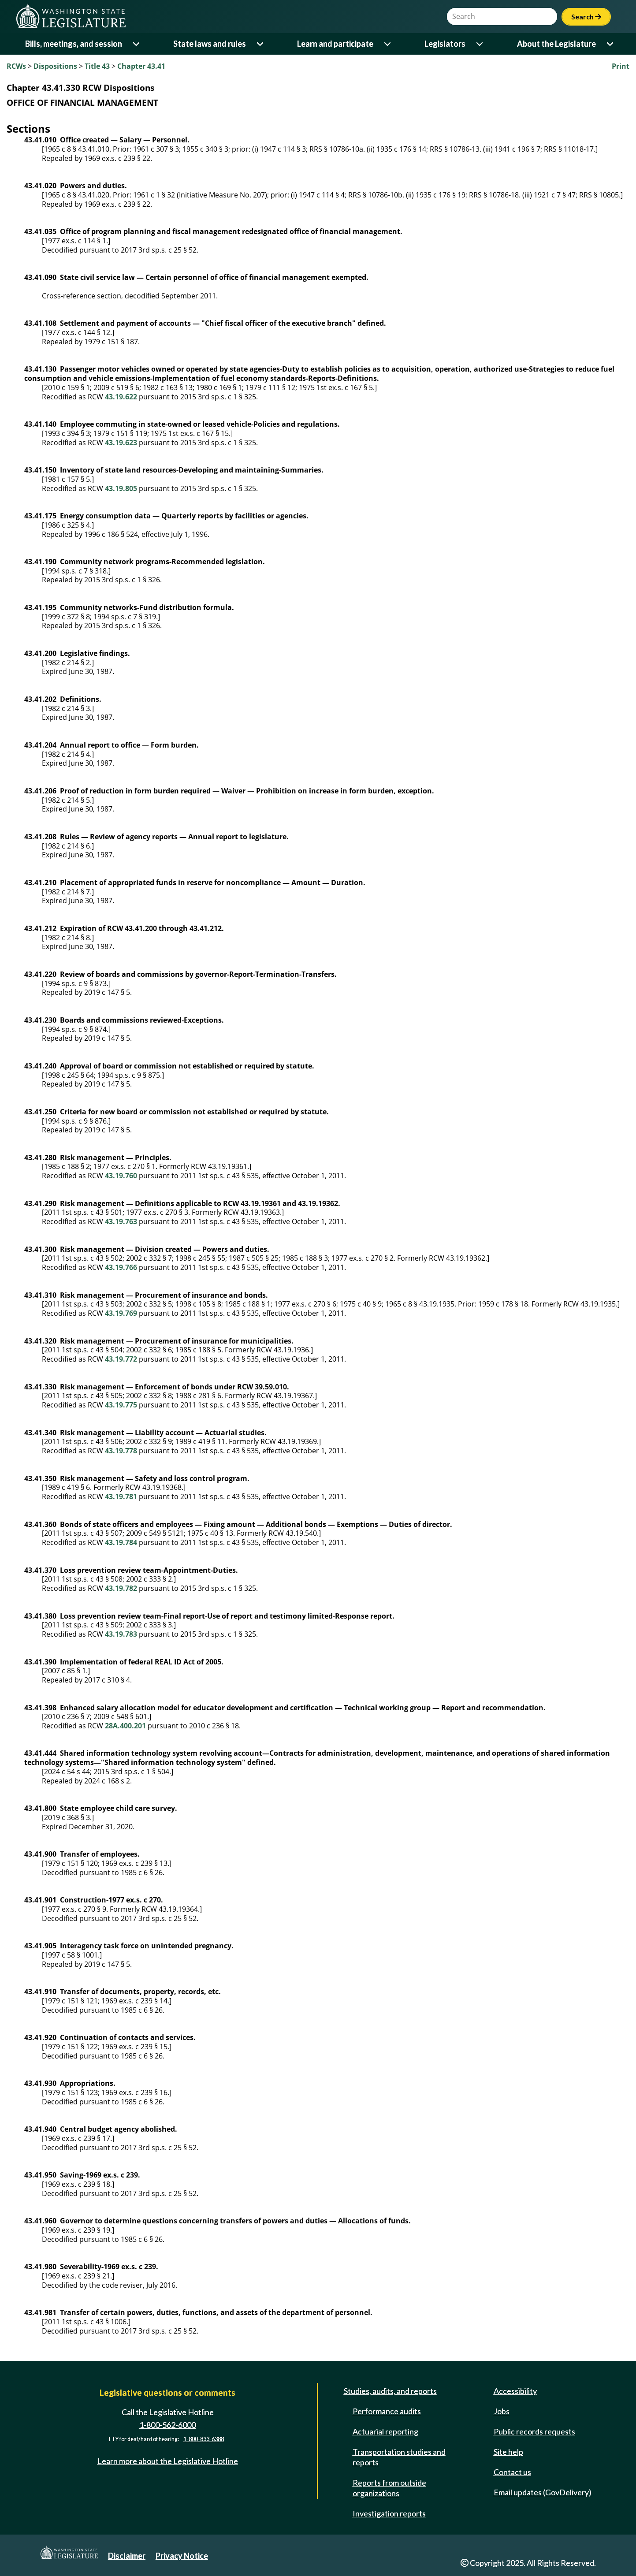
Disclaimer (126, 2556)
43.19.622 (121, 397)
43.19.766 (121, 1267)
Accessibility (515, 2391)
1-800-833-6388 (203, 2439)
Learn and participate (335, 43)
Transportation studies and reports (399, 2457)
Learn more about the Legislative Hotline (167, 2461)
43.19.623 (121, 442)
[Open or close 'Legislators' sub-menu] (480, 43)
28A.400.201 (125, 1726)
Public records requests (534, 2431)
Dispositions (55, 66)
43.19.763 (121, 1221)
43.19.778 (121, 1451)
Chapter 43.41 (141, 66)
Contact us (512, 2472)
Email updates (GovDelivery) (542, 2492)
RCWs (16, 66)
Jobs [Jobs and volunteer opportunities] (502, 2411)
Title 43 (97, 66)
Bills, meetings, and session (73, 43)
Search (586, 16)
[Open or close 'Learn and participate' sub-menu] (388, 43)
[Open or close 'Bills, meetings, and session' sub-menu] (137, 43)
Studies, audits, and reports (390, 2391)
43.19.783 (121, 1634)
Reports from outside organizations (389, 2488)
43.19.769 (121, 1313)
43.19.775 (121, 1405)
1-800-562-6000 (167, 2425)
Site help (508, 2452)
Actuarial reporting (385, 2431)
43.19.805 (121, 488)
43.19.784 (121, 1542)
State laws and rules (209, 43)
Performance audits (387, 2411)
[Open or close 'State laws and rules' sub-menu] (260, 43)
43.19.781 (121, 1496)
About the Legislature (556, 43)
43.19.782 (121, 1588)
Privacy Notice (182, 2556)
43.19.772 (121, 1359)
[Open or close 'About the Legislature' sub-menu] (610, 43)
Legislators (444, 43)
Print (620, 66)
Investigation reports (389, 2513)
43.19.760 (121, 1175)
